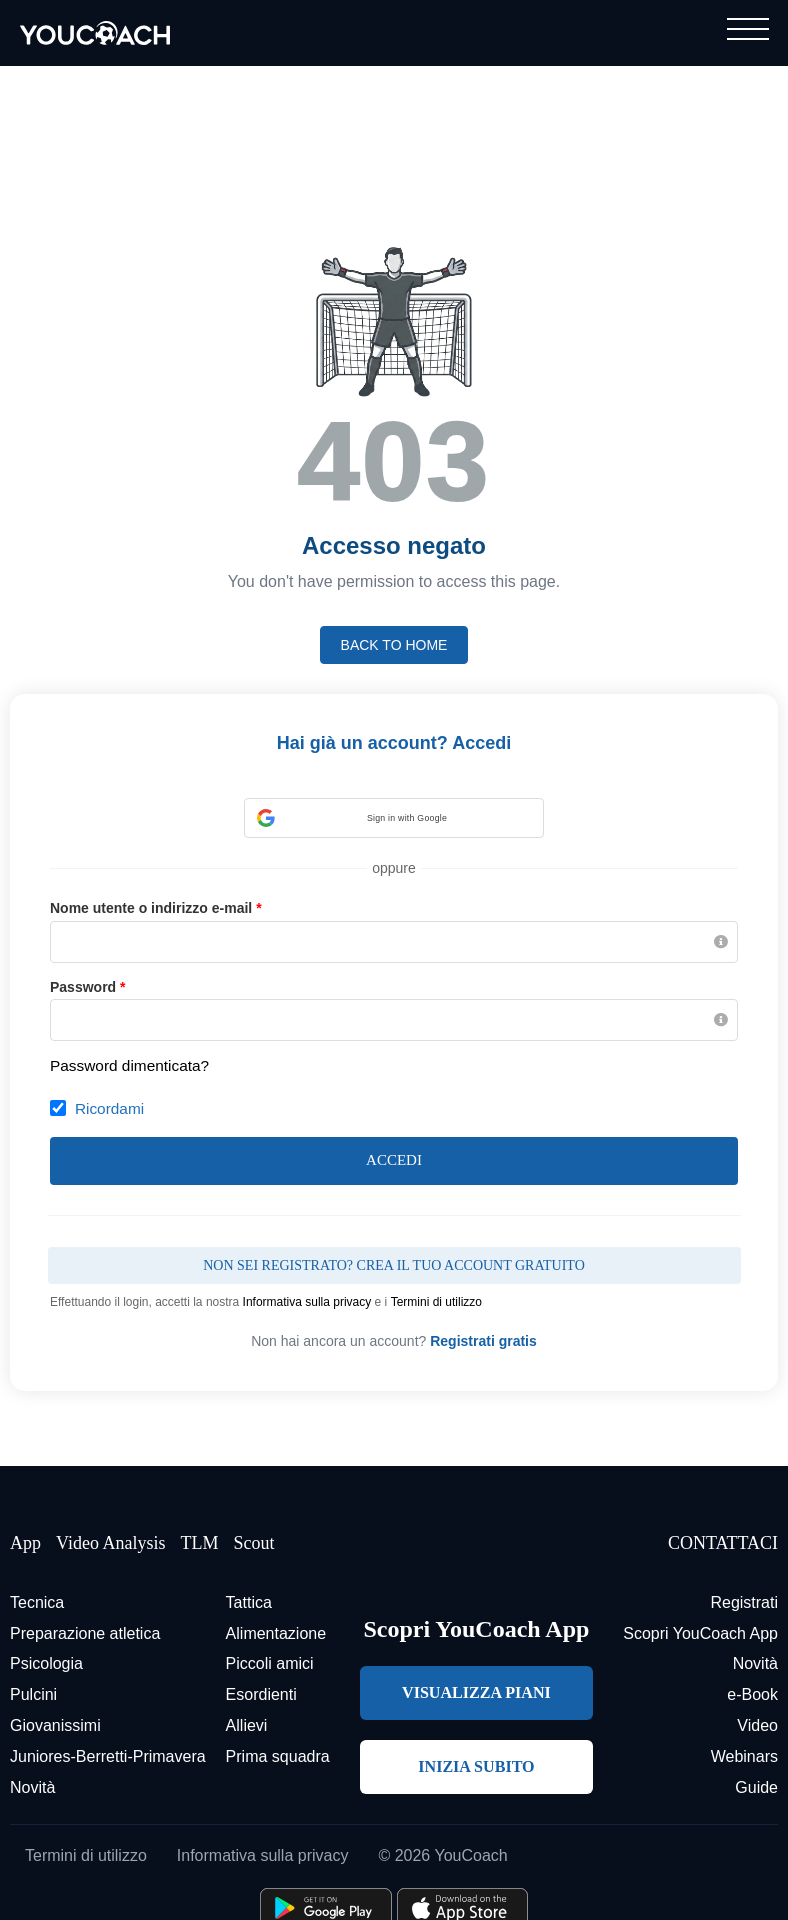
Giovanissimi (55, 1725)
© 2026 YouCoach (442, 1855)
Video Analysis (110, 1543)
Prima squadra (278, 1756)
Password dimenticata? (129, 1065)
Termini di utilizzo (436, 1302)
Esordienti (261, 1694)
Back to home (394, 645)
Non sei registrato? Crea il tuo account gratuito (394, 1265)
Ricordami (109, 1108)
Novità (32, 1787)
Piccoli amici (270, 1663)
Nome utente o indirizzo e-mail (156, 908)
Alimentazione (276, 1633)
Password (87, 987)
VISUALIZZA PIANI (476, 1692)
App (25, 1543)
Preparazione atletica (85, 1633)
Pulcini (33, 1694)
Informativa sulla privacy (307, 1302)
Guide (756, 1787)
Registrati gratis (483, 1341)
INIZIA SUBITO (476, 1766)
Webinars (744, 1756)
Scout (253, 1543)
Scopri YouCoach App (700, 1633)
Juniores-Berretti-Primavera (108, 1756)
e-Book (752, 1694)
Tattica (249, 1602)
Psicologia (46, 1663)
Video (757, 1725)
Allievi (247, 1725)
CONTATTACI (723, 1543)
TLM (199, 1543)
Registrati (744, 1602)
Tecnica (37, 1602)
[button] (394, 818)
